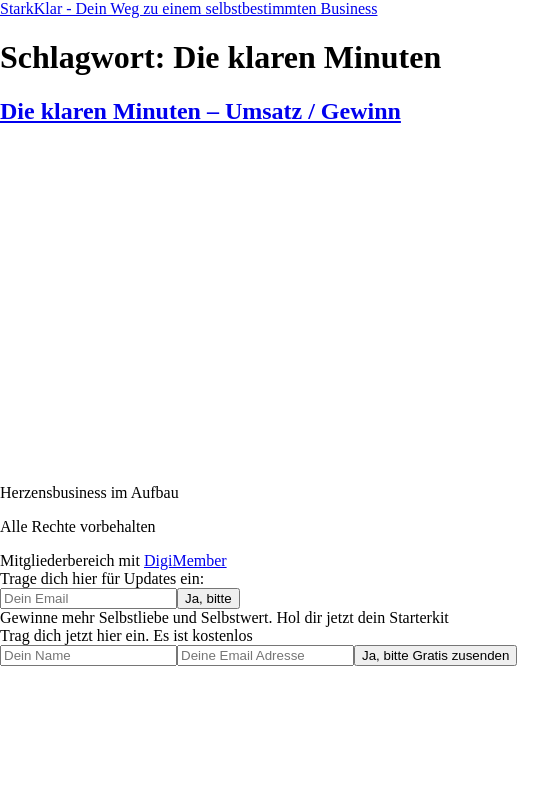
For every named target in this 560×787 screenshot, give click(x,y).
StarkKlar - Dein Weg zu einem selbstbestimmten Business (188, 8)
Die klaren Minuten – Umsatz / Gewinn (200, 111)
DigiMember (185, 560)
